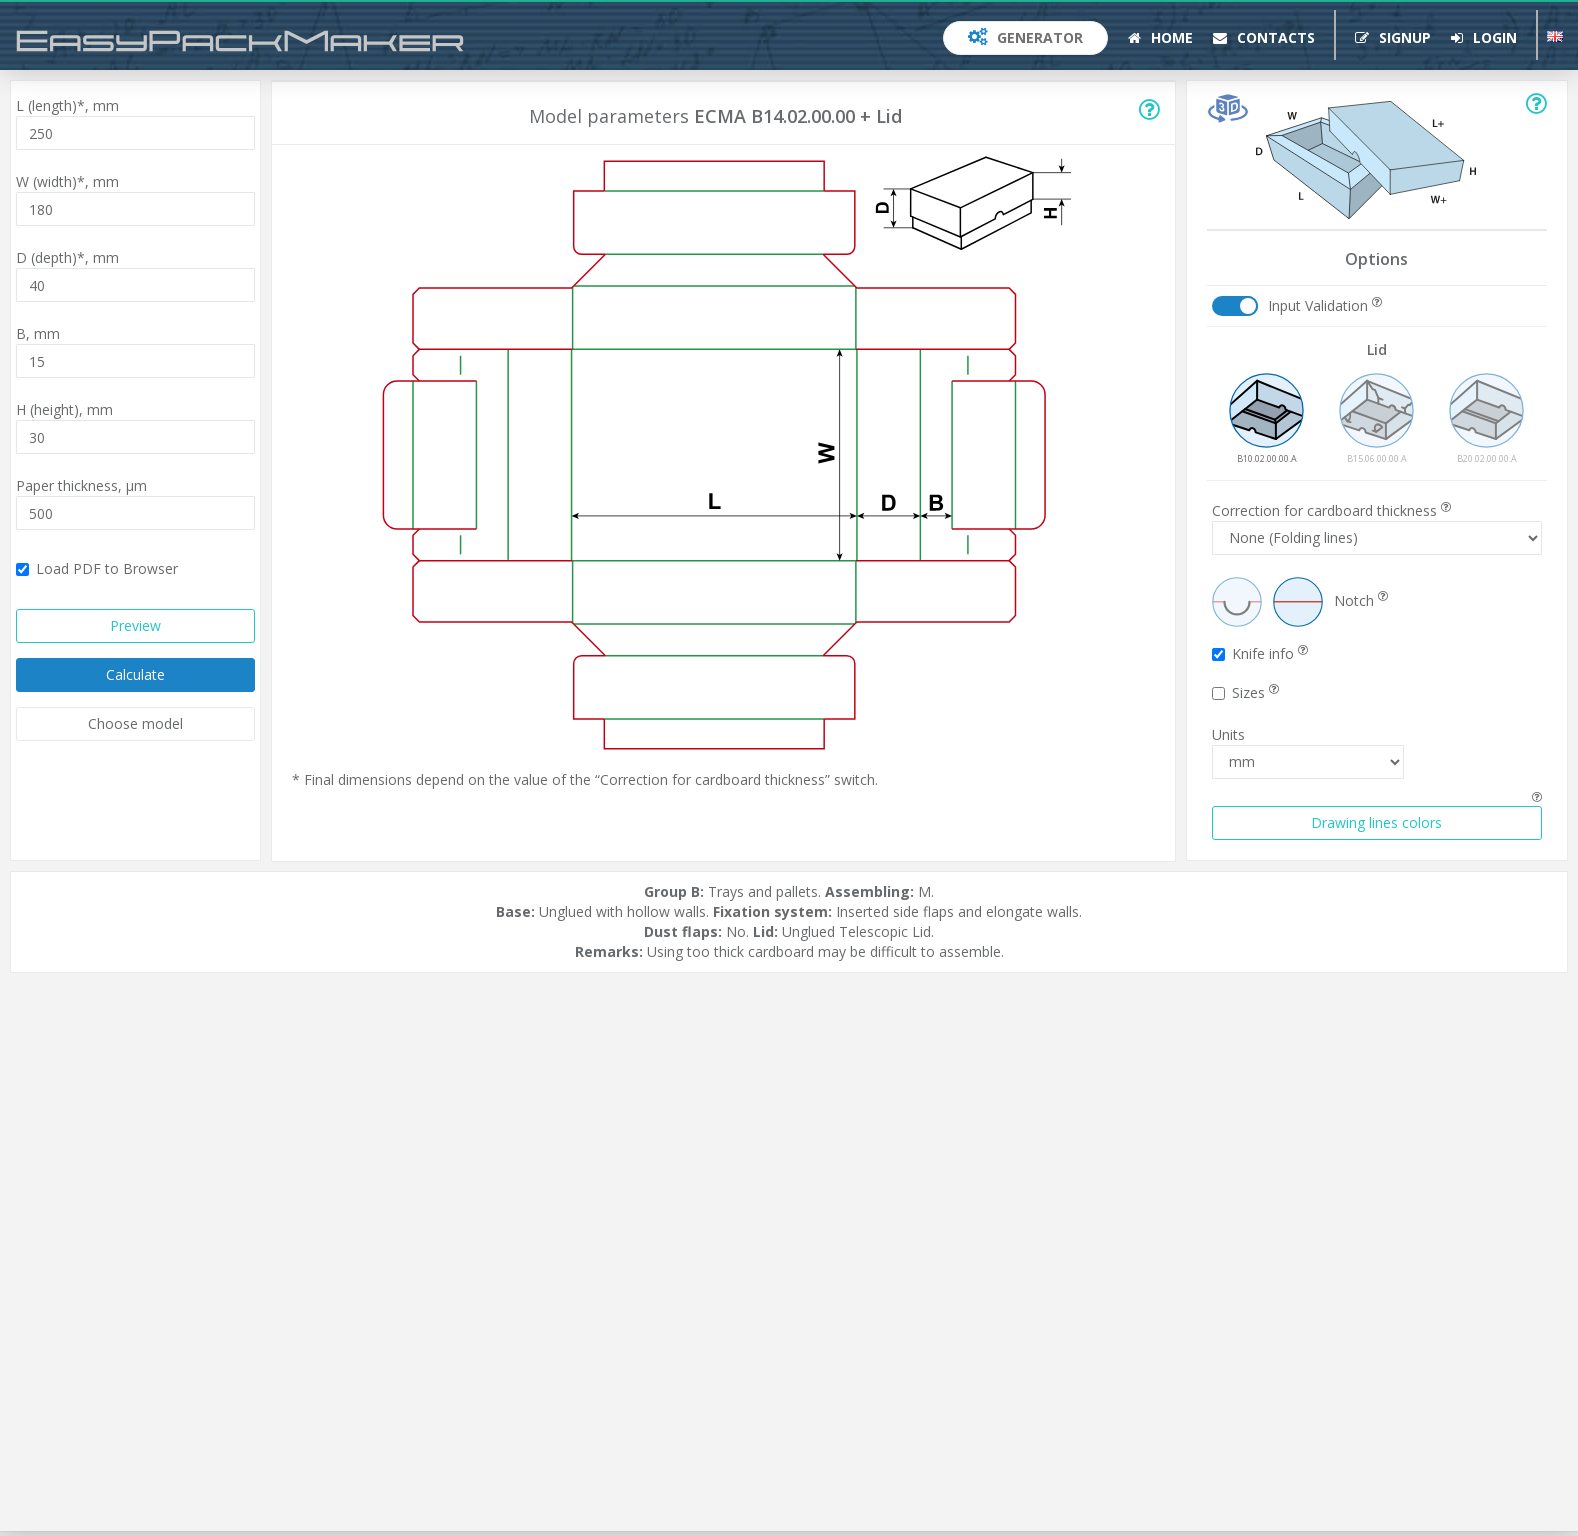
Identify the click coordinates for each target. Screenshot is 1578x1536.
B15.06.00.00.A (1376, 419)
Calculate (135, 674)
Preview (135, 625)
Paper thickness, (81, 485)
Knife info (1260, 653)
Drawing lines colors (1376, 822)
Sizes (1245, 692)
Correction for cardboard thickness (1331, 510)
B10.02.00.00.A (1266, 419)
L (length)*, (67, 105)
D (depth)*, (67, 257)
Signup (1393, 37)
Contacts (1264, 37)
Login (1484, 37)
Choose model (135, 723)
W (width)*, (67, 181)
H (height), (64, 409)
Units (1228, 734)
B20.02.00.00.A (1486, 419)
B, (38, 333)
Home (1160, 37)
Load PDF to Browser (97, 568)
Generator (1025, 37)
